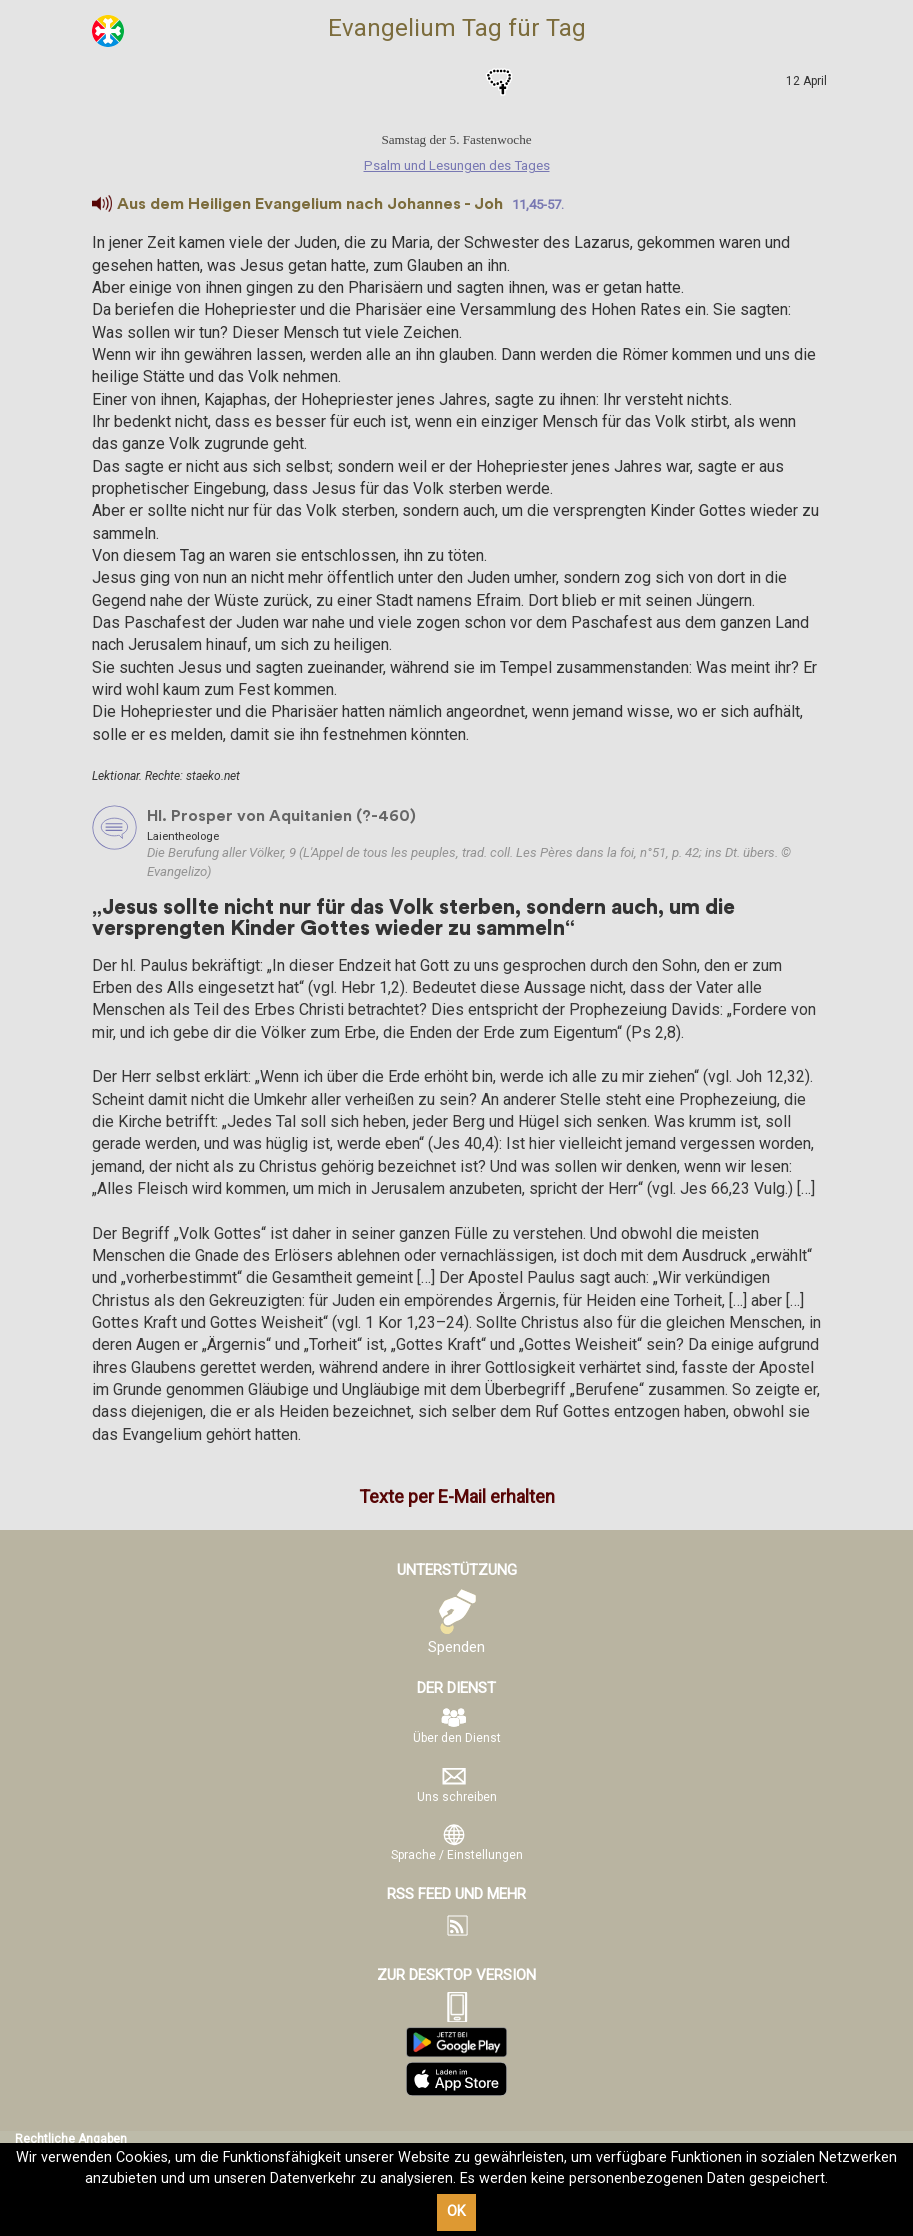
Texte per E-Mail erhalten (457, 1496)
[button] (102, 204)
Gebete (499, 82)
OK (456, 2211)
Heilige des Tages (457, 82)
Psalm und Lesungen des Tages (415, 82)
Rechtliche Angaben (71, 2139)
